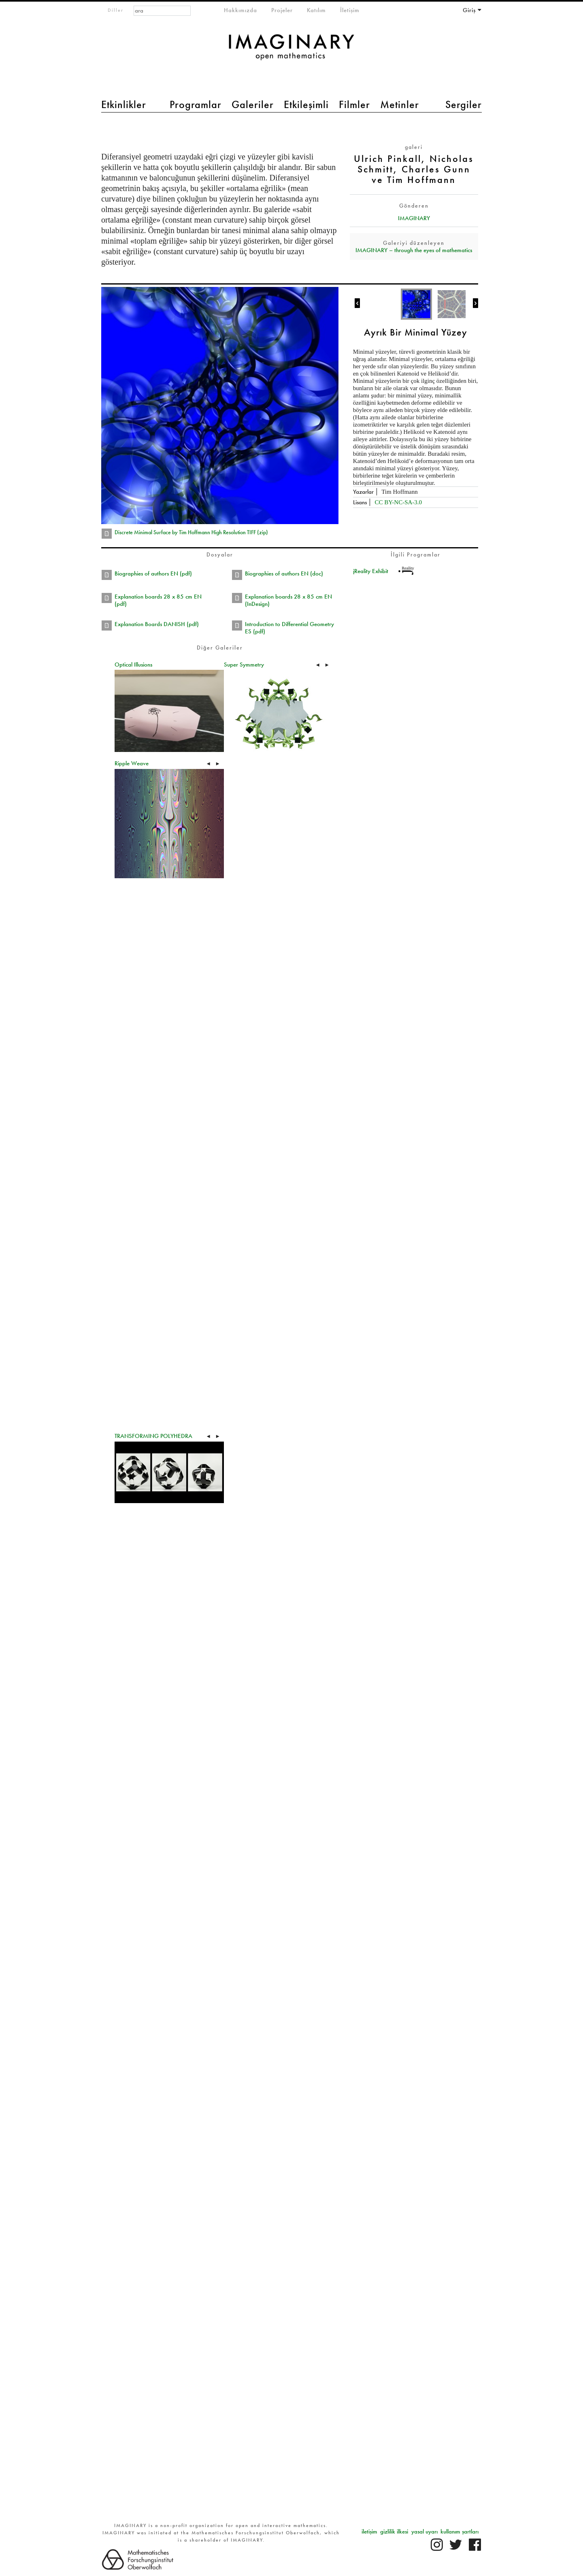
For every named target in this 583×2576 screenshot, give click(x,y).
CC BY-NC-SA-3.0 (398, 502)
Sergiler (463, 104)
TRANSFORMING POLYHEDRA (153, 1436)
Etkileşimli (306, 104)
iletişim (369, 2531)
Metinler (399, 104)
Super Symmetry (244, 664)
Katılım (316, 10)
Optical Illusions (133, 664)
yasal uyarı (424, 2531)
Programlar (195, 104)
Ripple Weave (132, 763)
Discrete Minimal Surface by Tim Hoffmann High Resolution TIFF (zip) (191, 532)
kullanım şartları (459, 2531)
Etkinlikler (123, 104)
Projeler (282, 10)
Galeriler (253, 104)
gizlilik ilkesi (394, 2531)
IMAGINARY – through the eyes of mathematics (413, 250)
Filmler (354, 104)
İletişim (350, 10)
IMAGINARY (414, 218)
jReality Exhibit (370, 571)
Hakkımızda (240, 10)
